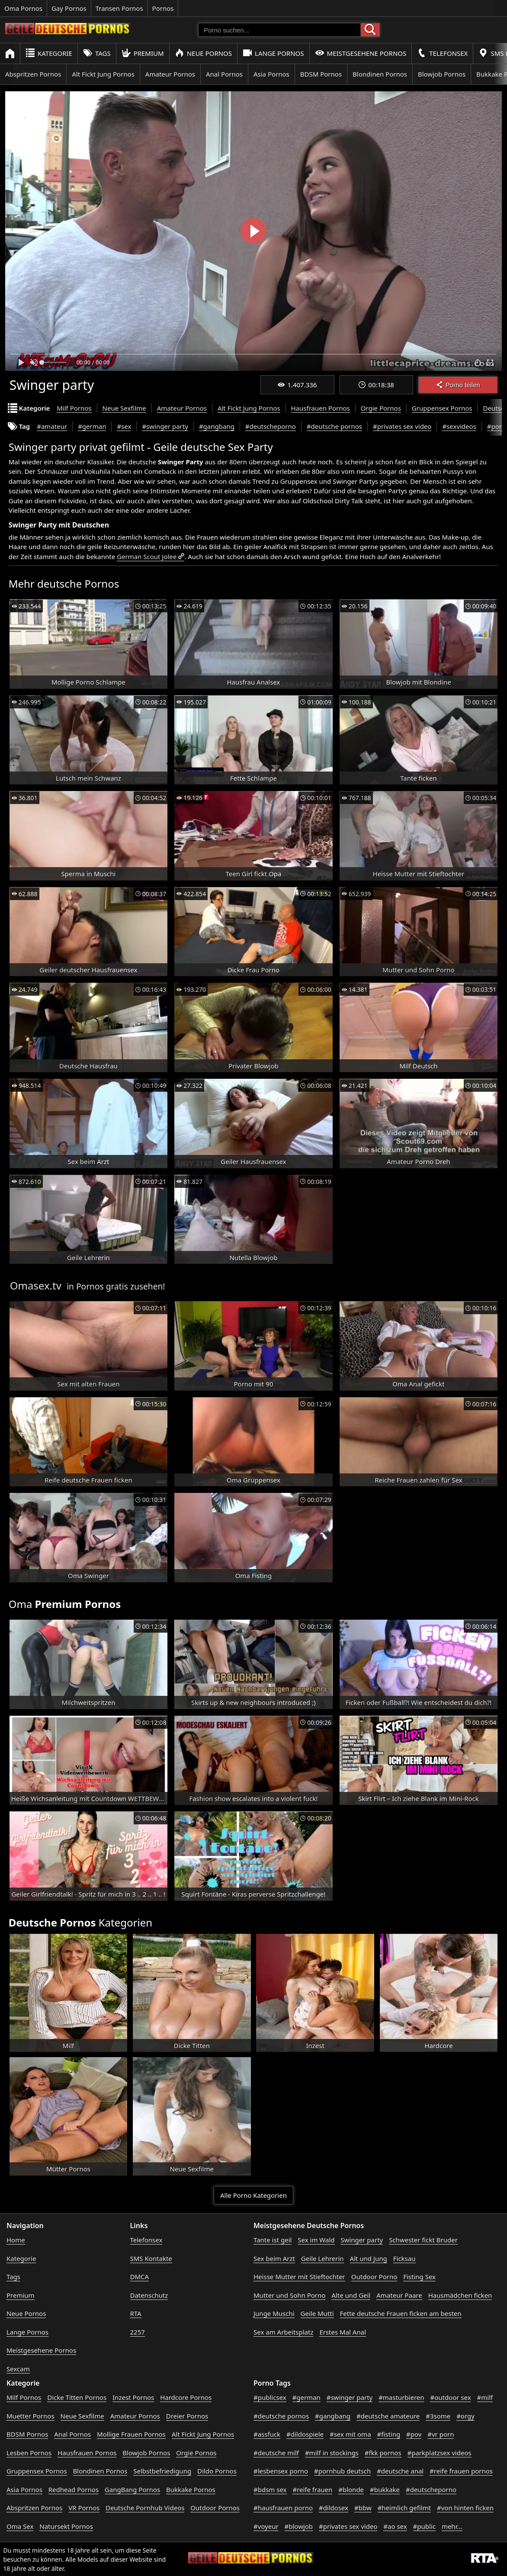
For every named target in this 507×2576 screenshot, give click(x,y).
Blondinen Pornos (380, 74)
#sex (124, 426)
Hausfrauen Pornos (320, 408)
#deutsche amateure (388, 2416)
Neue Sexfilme (124, 408)
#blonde (351, 2489)
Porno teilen (458, 385)
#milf (485, 2397)
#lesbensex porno (281, 2471)
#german (92, 426)
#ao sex (395, 2526)
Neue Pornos (203, 53)
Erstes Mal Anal (342, 2332)
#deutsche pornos (334, 426)
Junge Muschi (274, 2313)
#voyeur (266, 2526)
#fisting (388, 2434)
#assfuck (267, 2434)
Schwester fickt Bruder (423, 2239)
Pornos (163, 8)
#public (424, 2526)
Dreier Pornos (187, 2416)
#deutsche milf (276, 2452)
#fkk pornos (383, 2452)
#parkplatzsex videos (440, 2452)
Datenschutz (149, 2295)
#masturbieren (401, 2397)
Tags (97, 53)
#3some (438, 2416)
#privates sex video (402, 426)
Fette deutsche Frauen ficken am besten (401, 2313)
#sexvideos (459, 426)
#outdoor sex (450, 2397)
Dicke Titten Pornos (76, 2397)
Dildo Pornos (217, 2471)
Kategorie (49, 53)
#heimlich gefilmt (404, 2507)
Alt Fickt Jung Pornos (103, 74)
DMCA (139, 2276)
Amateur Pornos (170, 74)
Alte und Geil (350, 2295)
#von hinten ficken (465, 2507)
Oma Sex (19, 2526)
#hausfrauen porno (283, 2507)
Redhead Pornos (73, 2489)
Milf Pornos (74, 408)
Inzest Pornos (133, 2397)
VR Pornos (83, 2507)
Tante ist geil (273, 2239)
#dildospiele (305, 2434)
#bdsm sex (270, 2489)
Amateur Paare (399, 2295)
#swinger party (165, 426)
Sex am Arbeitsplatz (283, 2332)
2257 (137, 2332)
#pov (413, 2434)
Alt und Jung (368, 2258)
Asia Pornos (271, 74)
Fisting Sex (419, 2276)
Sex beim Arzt (274, 2258)
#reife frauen (312, 2489)
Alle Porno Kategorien (253, 2195)
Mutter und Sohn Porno (289, 2295)
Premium (143, 53)
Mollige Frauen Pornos (131, 2434)
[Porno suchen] (279, 30)
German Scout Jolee (146, 556)
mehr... (452, 2526)
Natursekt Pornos (66, 2526)
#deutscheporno (270, 426)
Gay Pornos (69, 8)
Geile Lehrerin (322, 2258)
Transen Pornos (119, 8)
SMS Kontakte (151, 2258)
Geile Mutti (317, 2313)
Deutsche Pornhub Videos (145, 2507)
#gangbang (216, 426)
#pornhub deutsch (342, 2471)
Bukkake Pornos (190, 2489)
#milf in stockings (332, 2452)
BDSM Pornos (321, 74)
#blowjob (299, 2526)
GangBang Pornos (132, 2489)
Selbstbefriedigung (162, 2471)
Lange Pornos (273, 53)
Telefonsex (442, 53)
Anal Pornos (224, 74)
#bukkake (385, 2489)
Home (15, 2239)
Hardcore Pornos (186, 2397)
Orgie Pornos (381, 408)
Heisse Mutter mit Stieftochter (299, 2276)
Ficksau (404, 2258)
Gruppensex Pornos (442, 408)
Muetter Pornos (30, 2416)
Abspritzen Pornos (33, 74)
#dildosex (333, 2507)
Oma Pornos (23, 8)
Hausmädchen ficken (460, 2295)
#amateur (52, 426)
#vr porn (440, 2434)
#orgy (465, 2416)
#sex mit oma (350, 2434)
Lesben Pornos (28, 2452)
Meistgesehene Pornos (361, 53)
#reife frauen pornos (461, 2471)
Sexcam (18, 2368)
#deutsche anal (400, 2471)
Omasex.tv (35, 1285)
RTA (135, 2313)
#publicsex (270, 2397)
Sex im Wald (316, 2239)
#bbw (363, 2507)
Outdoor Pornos (215, 2507)
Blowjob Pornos (441, 74)
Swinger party (361, 2239)
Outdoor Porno (374, 2276)
